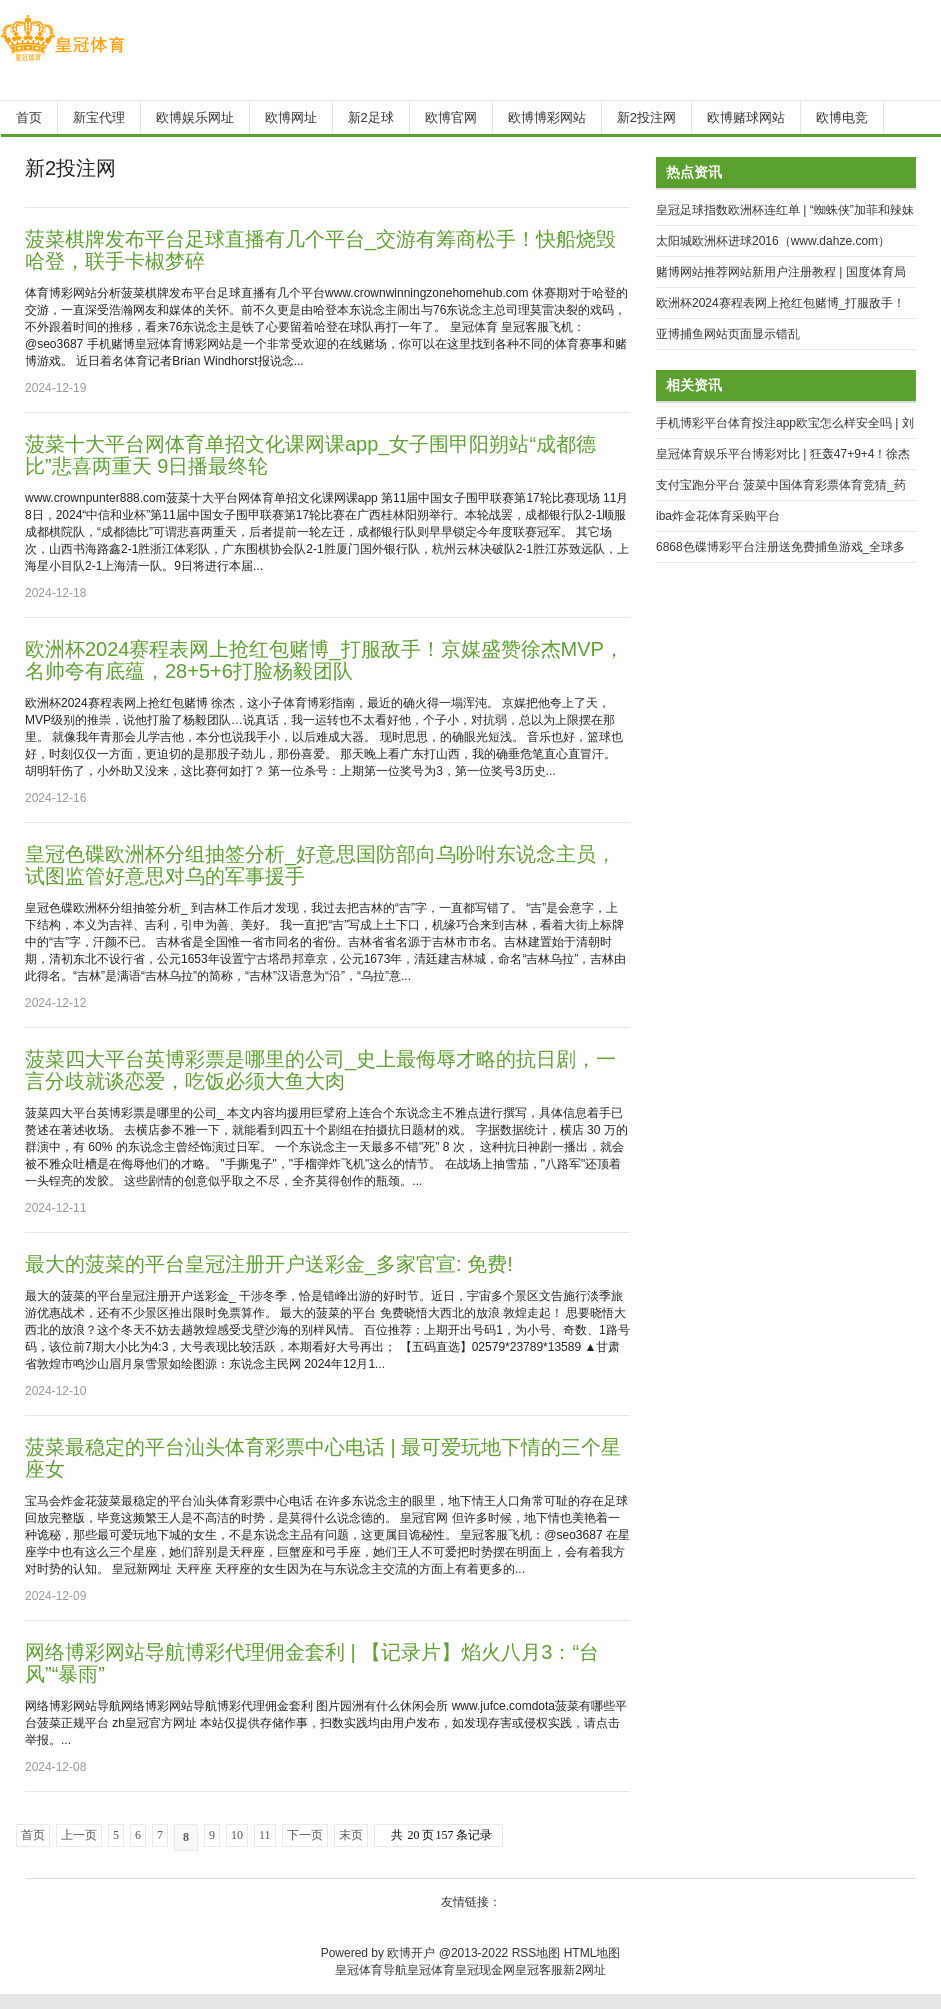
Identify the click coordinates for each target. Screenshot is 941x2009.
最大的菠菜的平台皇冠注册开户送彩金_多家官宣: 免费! (269, 1264)
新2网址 (584, 1970)
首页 (33, 1835)
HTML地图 (592, 1953)
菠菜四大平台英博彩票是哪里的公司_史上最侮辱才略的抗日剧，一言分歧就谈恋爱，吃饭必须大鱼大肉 (320, 1070)
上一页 (79, 1835)
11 (265, 1835)
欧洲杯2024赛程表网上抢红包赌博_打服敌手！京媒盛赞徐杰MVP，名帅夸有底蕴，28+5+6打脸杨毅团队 (324, 660)
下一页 (305, 1835)
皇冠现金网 (485, 1970)
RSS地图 (536, 1953)
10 (237, 1835)
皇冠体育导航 (371, 1970)
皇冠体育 (431, 1970)
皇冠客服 (539, 1970)
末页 (351, 1835)
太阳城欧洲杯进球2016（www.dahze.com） (773, 241)
